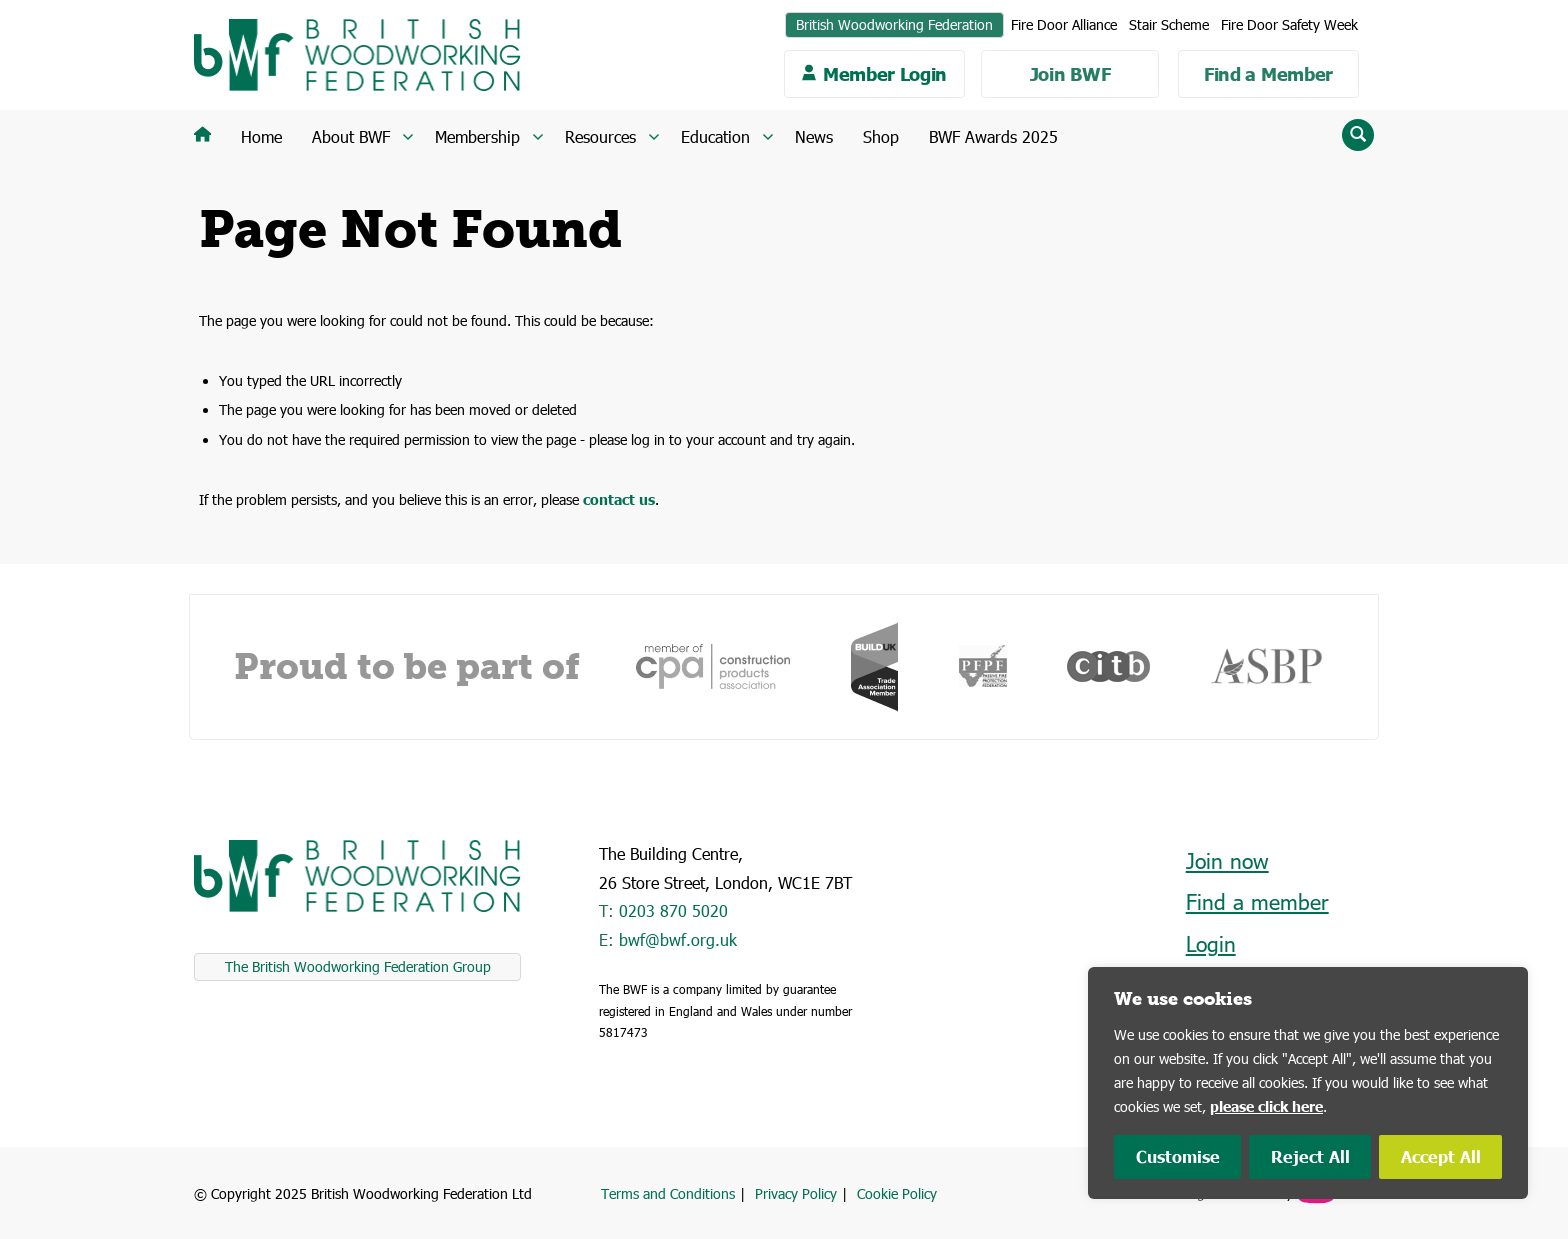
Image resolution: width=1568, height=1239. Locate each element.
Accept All (1441, 1156)
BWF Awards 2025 (993, 136)
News (814, 136)
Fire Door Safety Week (1289, 24)
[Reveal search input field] (1358, 135)
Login (1211, 943)
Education (715, 136)
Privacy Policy (796, 1193)
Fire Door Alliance (1064, 24)
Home (261, 136)
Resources (600, 136)
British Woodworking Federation (894, 24)
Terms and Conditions (668, 1193)
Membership (477, 136)
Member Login (885, 74)
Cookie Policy (897, 1193)
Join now (1227, 860)
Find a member (1257, 901)
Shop (881, 136)
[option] (713, 666)
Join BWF (1070, 74)
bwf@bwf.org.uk (678, 939)
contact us (619, 499)
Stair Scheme (1169, 24)
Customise (1178, 1156)
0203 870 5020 (673, 910)
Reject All (1310, 1156)
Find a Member (1268, 74)
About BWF (351, 136)
